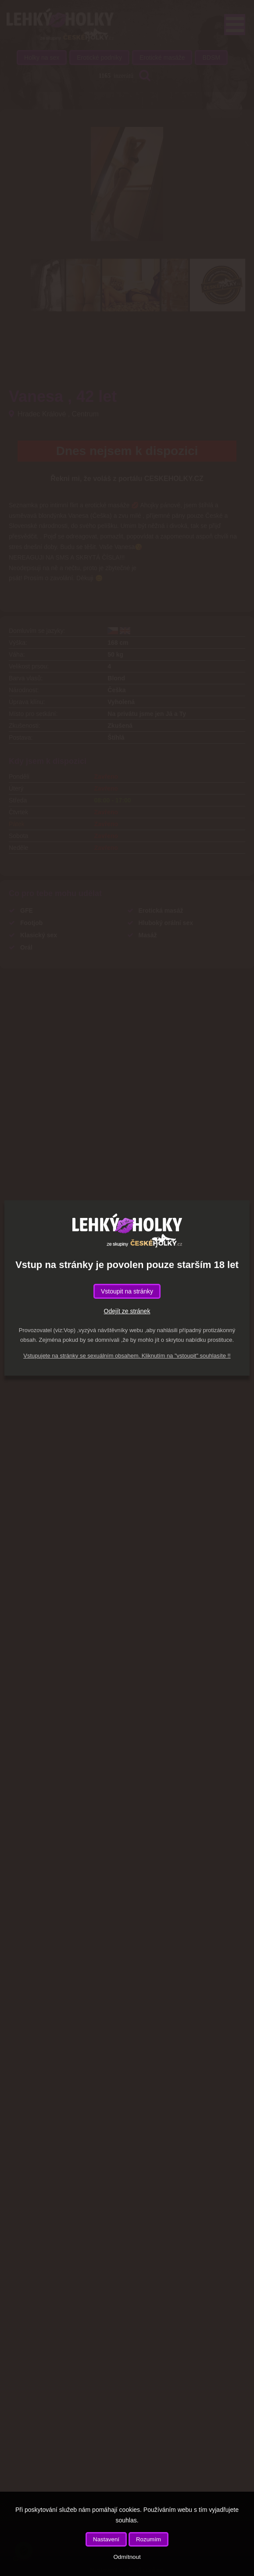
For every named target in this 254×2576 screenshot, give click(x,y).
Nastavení (106, 2539)
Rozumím (148, 2539)
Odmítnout (126, 2557)
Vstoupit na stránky (127, 1291)
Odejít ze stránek (127, 1311)
